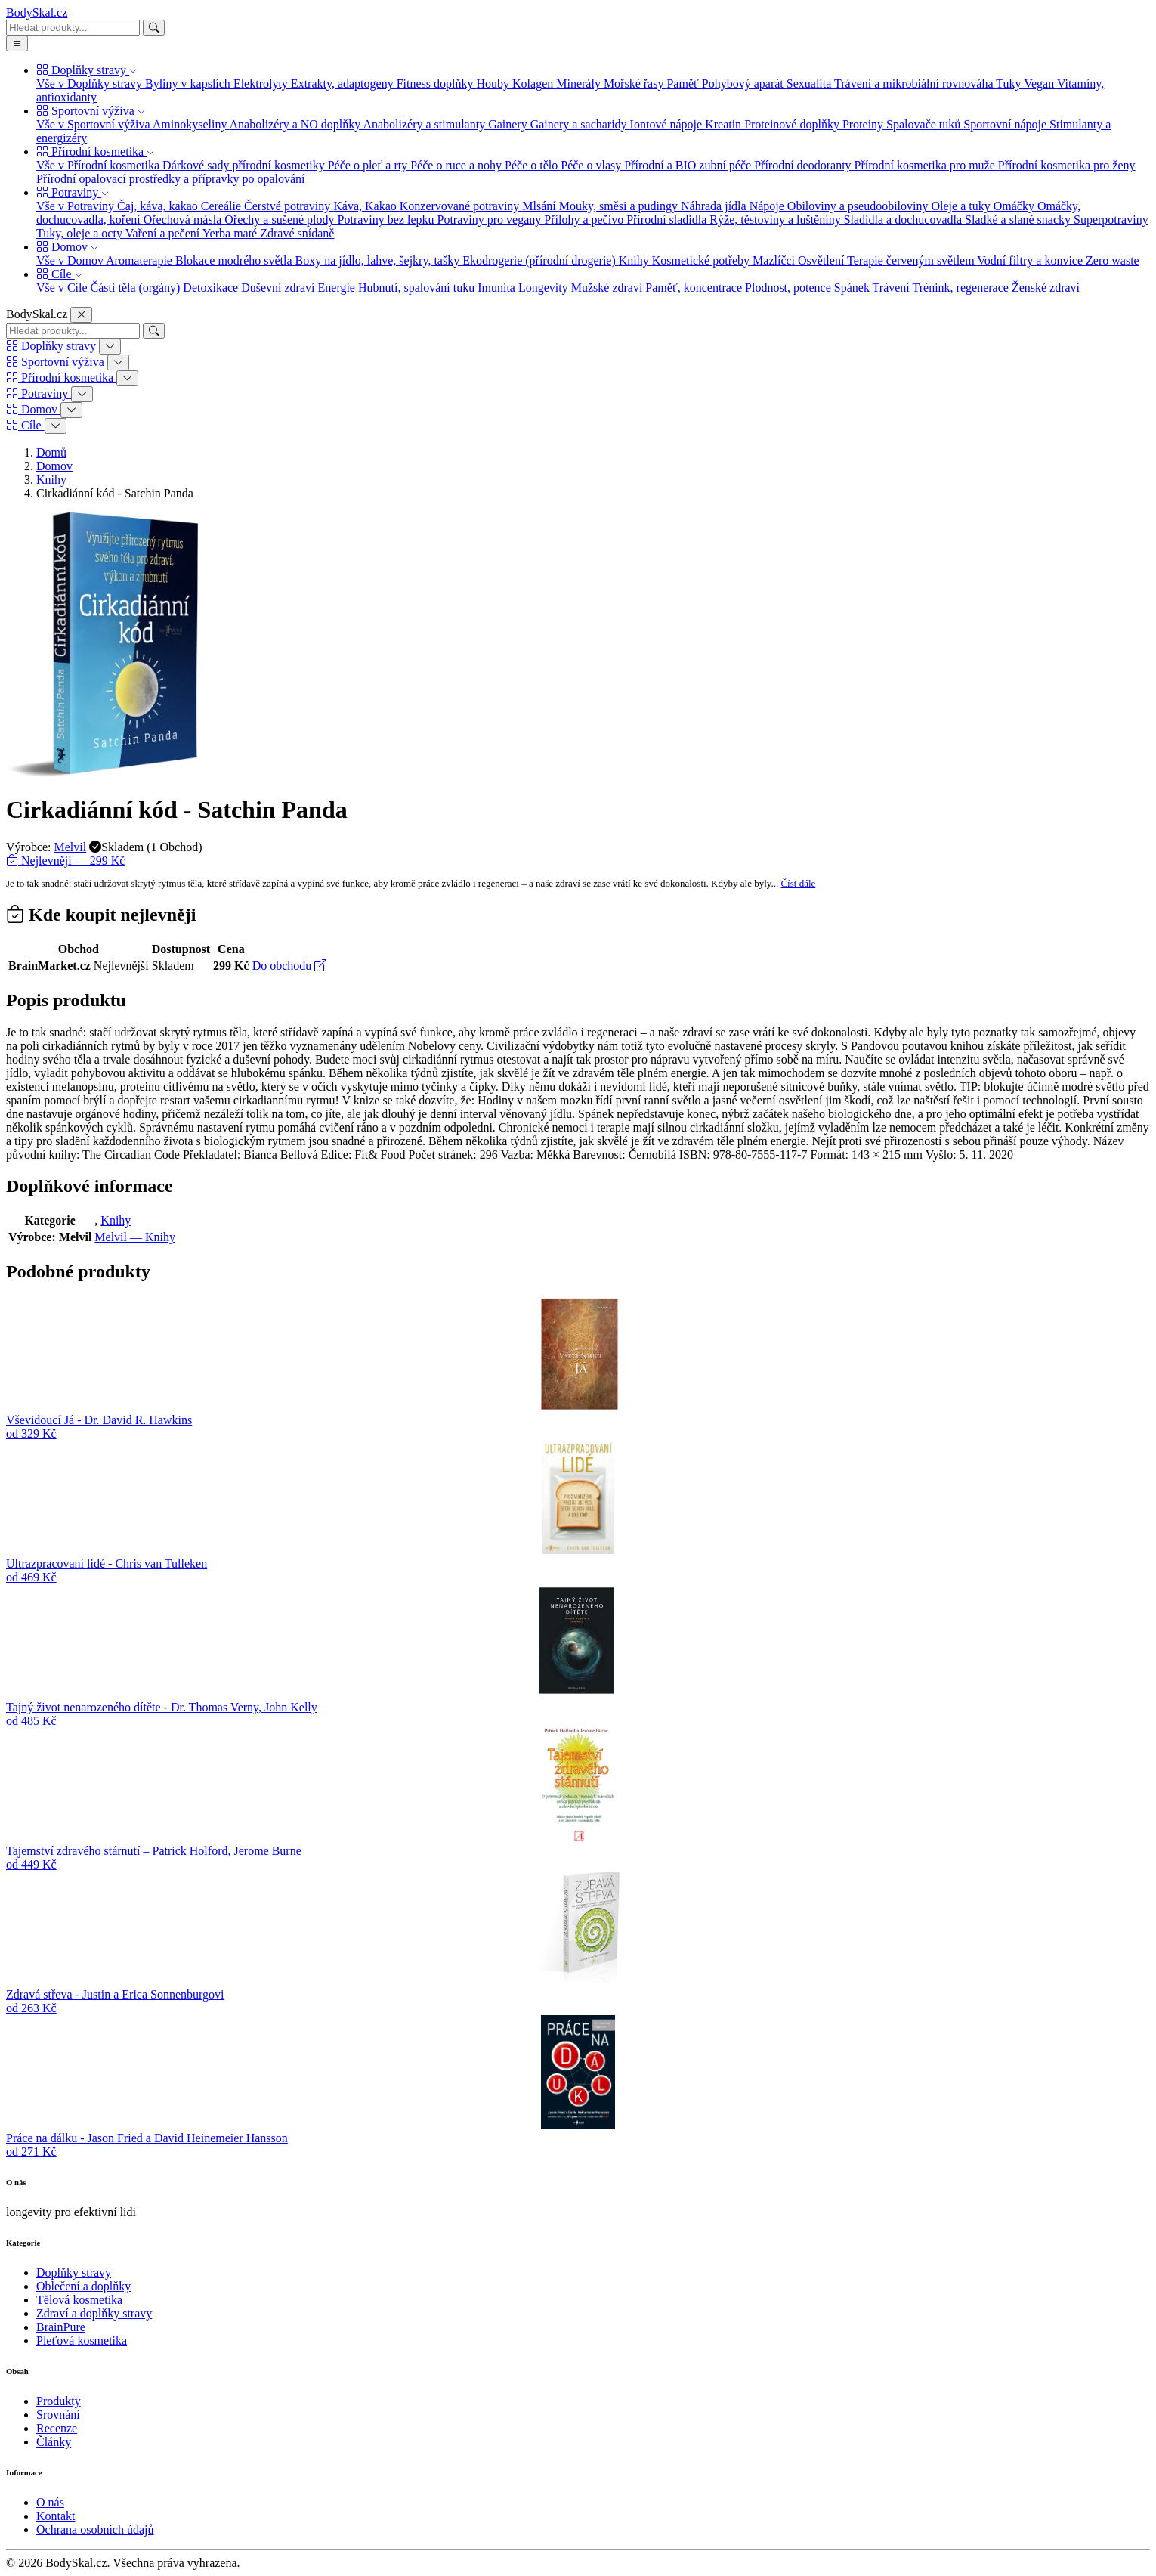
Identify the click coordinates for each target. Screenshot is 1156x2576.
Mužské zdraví (608, 287)
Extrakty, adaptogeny (344, 83)
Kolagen (534, 83)
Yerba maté (231, 233)
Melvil (70, 847)
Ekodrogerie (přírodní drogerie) (540, 260)
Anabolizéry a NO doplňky (296, 124)
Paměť (683, 83)
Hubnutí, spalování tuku (418, 287)
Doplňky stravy (86, 69)
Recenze (56, 2428)
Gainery (509, 124)
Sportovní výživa (90, 110)
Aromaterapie (140, 260)
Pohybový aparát (744, 83)
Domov (67, 246)
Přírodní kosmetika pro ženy (1067, 165)
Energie (338, 287)
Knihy (635, 260)
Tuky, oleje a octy (80, 233)
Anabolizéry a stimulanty (425, 124)
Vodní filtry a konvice (1031, 260)
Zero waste (1112, 260)
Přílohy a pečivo (585, 219)
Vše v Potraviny (76, 206)
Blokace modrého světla (235, 260)
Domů (51, 452)
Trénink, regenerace (962, 287)
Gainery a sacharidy (580, 124)
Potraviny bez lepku (387, 219)
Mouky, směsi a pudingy (620, 206)
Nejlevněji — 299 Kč (65, 860)
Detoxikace (212, 287)
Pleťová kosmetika (81, 2340)
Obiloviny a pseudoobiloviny (859, 206)
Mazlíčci (775, 260)
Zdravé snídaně (297, 233)
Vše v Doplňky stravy (90, 83)
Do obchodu (289, 965)
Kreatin (724, 124)
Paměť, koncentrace (695, 287)
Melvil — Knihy (134, 1237)
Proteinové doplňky (793, 124)
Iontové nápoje (668, 124)
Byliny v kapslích (189, 83)
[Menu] (17, 43)
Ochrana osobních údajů (95, 2529)
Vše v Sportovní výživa (94, 124)
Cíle (59, 274)
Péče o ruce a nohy (457, 165)
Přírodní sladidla (667, 219)
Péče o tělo (533, 165)
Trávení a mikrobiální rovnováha (915, 83)
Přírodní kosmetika (95, 151)
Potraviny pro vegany (491, 219)
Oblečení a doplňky (83, 2286)
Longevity (544, 287)
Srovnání (58, 2414)
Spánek (853, 287)
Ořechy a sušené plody (280, 219)
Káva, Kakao (366, 206)
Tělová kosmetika (79, 2299)
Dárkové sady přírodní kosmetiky (245, 165)
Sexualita (810, 83)
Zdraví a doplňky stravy (94, 2313)
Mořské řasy (635, 83)
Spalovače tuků (924, 124)
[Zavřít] (81, 315)
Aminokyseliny (191, 124)
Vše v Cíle (63, 287)
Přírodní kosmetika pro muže (926, 165)
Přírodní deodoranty (804, 165)
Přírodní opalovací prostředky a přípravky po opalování (170, 178)
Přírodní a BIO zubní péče (689, 165)
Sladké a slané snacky (1019, 219)
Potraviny (72, 192)
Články (53, 2441)
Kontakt (56, 2515)
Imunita (498, 287)
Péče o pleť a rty (369, 165)
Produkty (58, 2401)
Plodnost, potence (789, 287)
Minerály (580, 83)
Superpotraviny (1111, 219)
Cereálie (222, 206)
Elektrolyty (262, 83)
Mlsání (540, 206)
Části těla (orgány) (137, 287)
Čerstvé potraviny (288, 206)
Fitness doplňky (437, 83)
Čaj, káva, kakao (159, 206)
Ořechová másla (184, 219)
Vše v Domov (71, 260)
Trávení (893, 287)
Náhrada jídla (715, 206)
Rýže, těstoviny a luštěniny (776, 219)
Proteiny (864, 124)
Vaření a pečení (163, 233)
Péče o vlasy (592, 165)
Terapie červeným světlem (912, 260)
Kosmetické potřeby (702, 260)
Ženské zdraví (1046, 287)
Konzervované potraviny (461, 206)
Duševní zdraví (279, 287)
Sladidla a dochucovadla (904, 219)
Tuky (1010, 83)
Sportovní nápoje (1006, 124)
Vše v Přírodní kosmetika (99, 165)
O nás (50, 2502)
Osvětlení (822, 260)
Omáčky (1015, 206)
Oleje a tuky (962, 206)
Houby (494, 83)
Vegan (1040, 83)
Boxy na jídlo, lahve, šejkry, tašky (379, 260)
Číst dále (797, 883)
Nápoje (768, 206)
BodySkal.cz (36, 12)
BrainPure (60, 2327)
